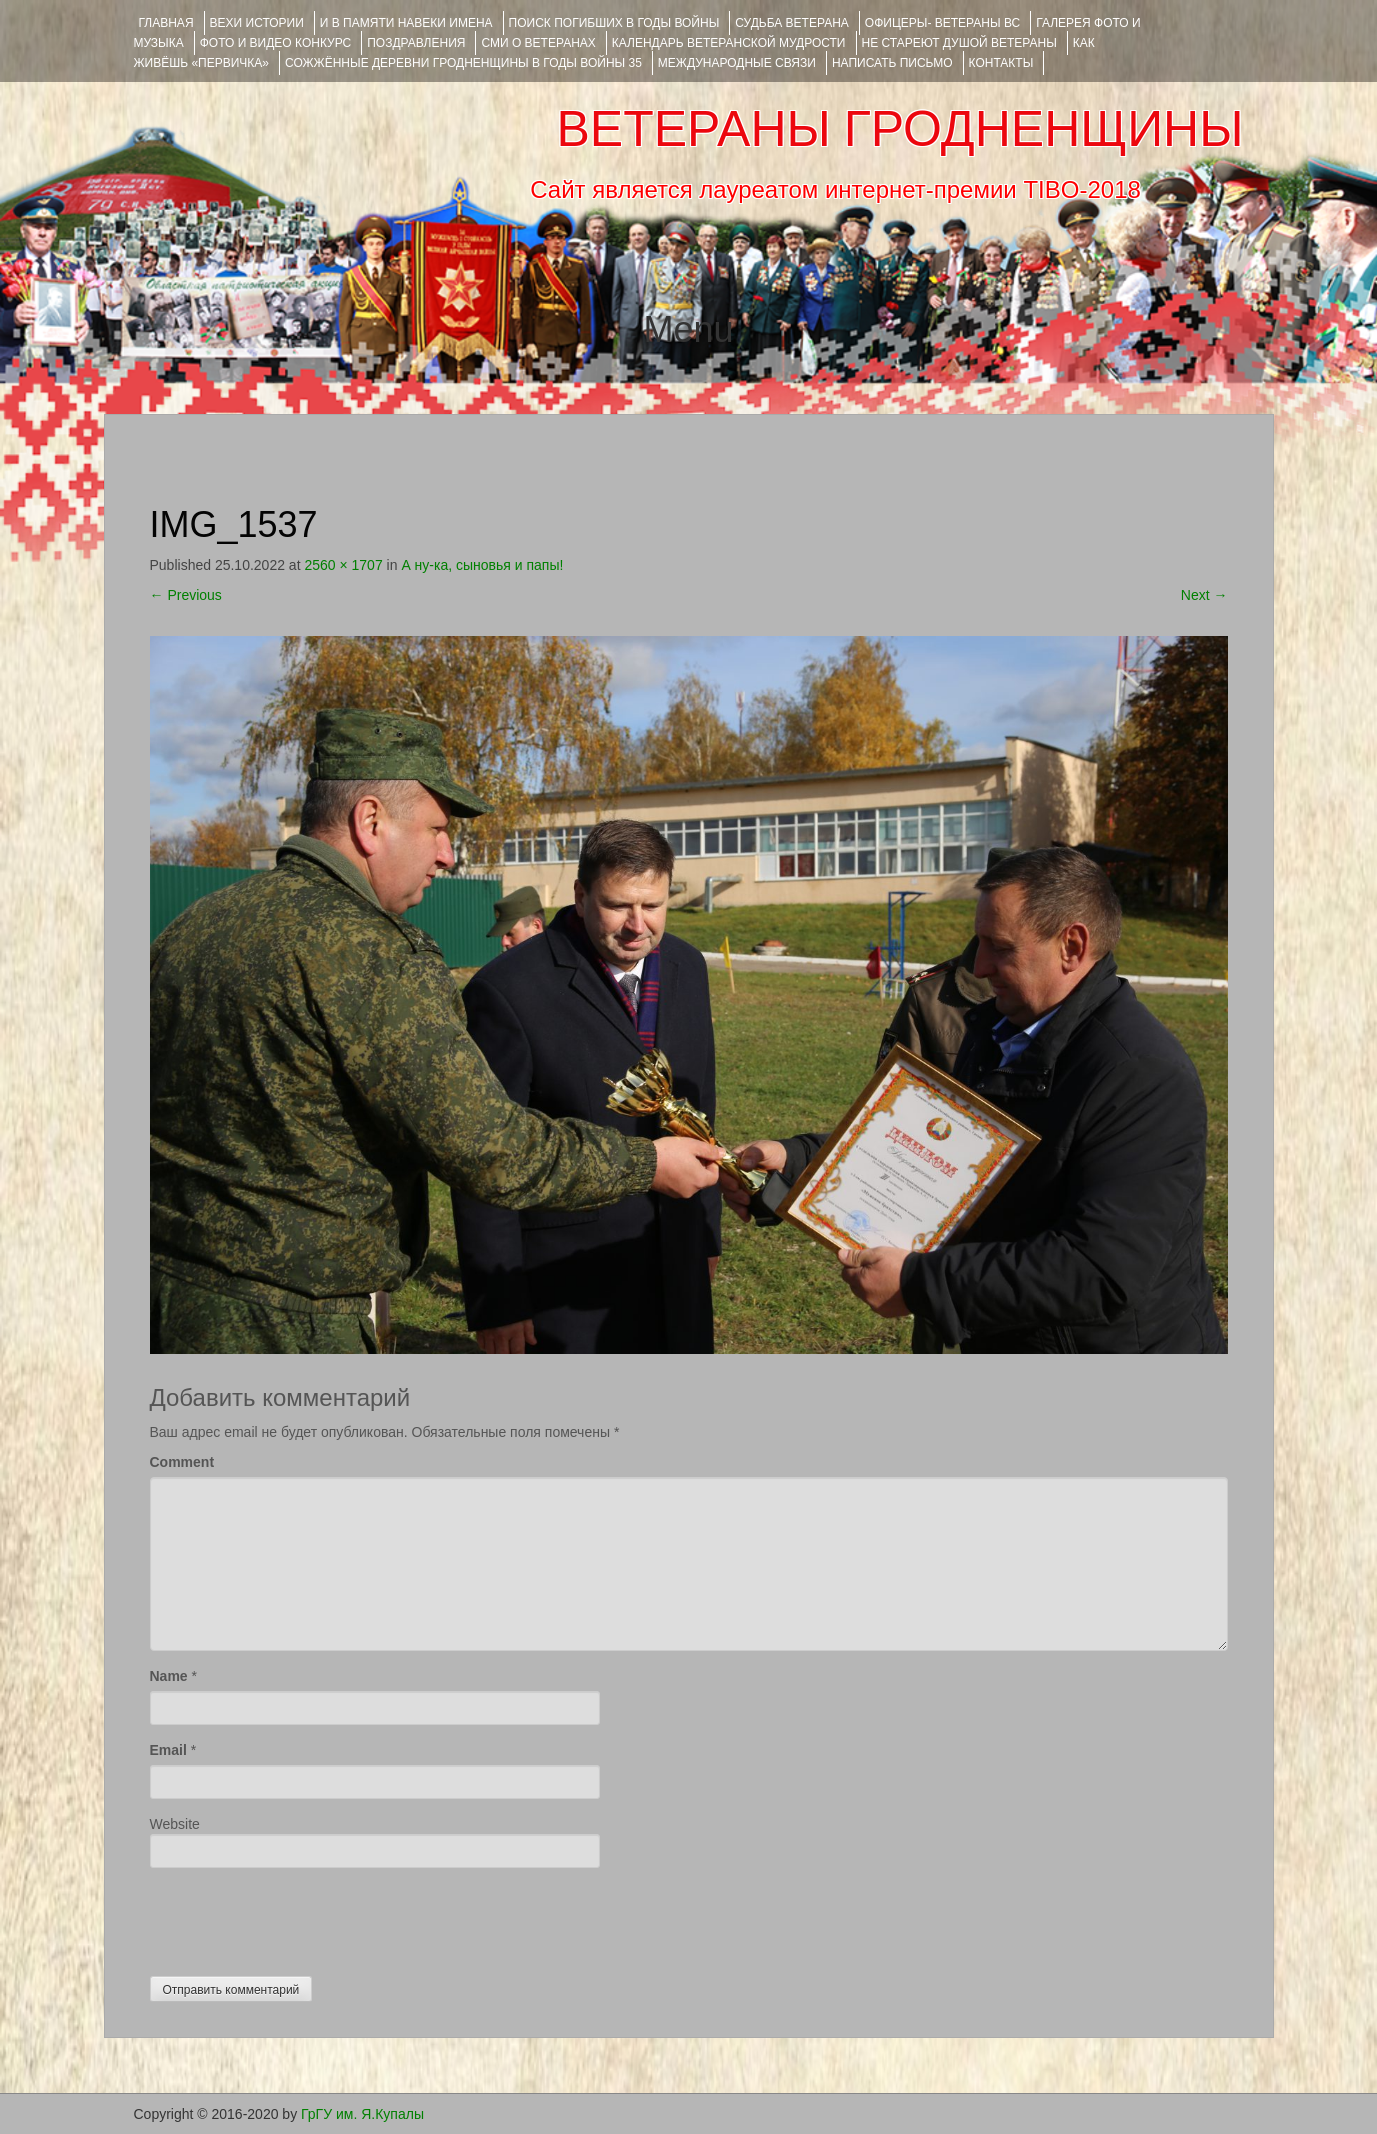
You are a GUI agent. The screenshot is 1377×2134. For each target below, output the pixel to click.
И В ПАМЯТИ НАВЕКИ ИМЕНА (406, 23)
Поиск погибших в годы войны (614, 23)
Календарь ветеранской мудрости (729, 43)
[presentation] (302, 1917)
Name (169, 1676)
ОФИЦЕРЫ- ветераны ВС (942, 23)
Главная (166, 23)
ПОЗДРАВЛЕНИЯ (416, 43)
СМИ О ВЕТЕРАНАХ (538, 43)
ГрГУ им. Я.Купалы (362, 2114)
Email (168, 1750)
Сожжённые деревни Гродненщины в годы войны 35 (463, 63)
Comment (182, 1462)
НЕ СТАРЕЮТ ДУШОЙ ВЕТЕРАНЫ (959, 43)
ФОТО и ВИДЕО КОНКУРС (275, 43)
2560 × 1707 (343, 565)
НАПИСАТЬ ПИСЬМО (892, 63)
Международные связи (737, 63)
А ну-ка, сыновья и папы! (482, 565)
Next (1204, 595)
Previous (186, 595)
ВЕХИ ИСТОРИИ (257, 23)
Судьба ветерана (792, 23)
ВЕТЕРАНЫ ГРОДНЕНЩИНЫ (899, 129)
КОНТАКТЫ (1001, 63)
